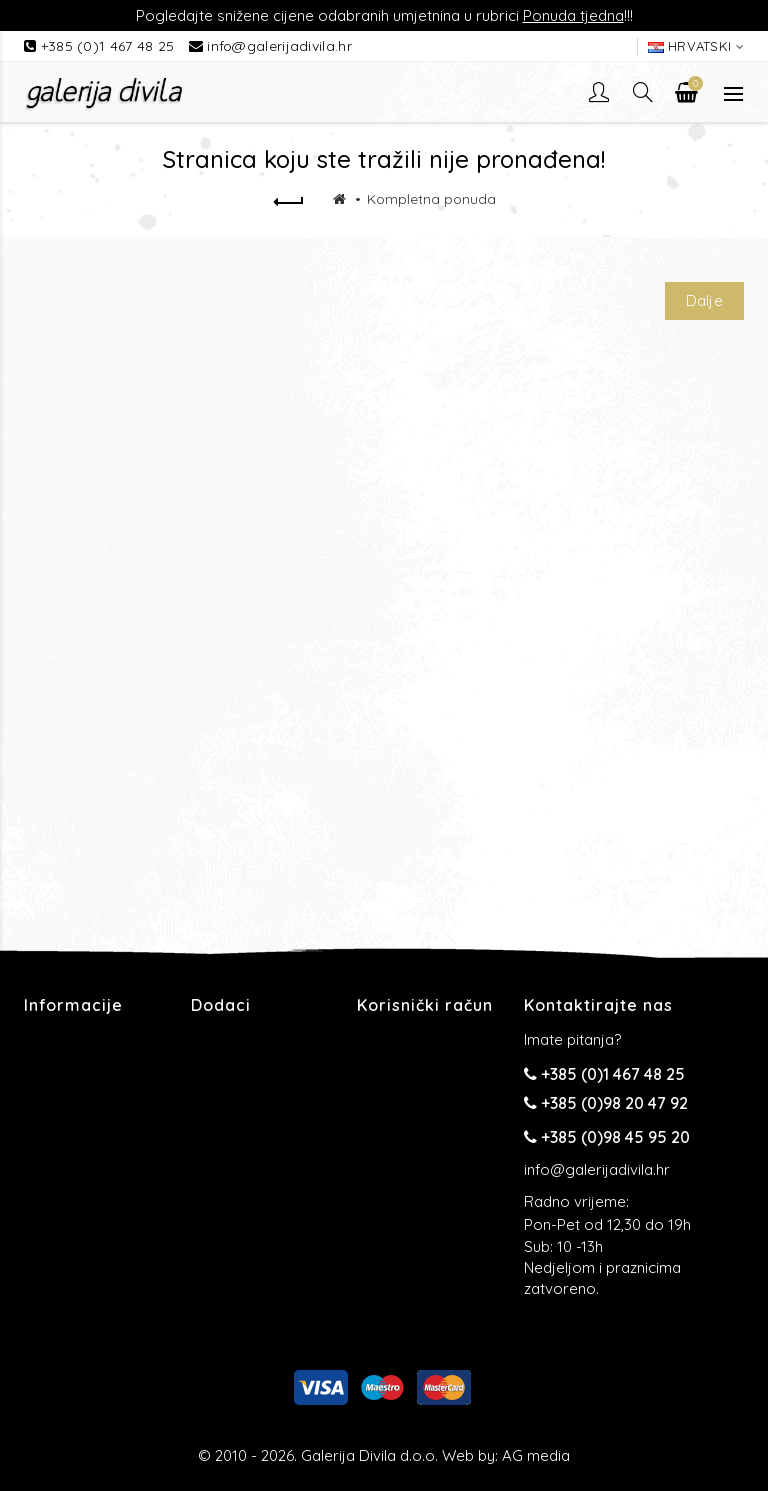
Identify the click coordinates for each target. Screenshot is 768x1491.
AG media (536, 1455)
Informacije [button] (73, 1005)
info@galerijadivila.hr (279, 46)
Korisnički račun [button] (425, 1005)
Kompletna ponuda (431, 199)
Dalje (705, 300)
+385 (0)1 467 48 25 (110, 46)
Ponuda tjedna (573, 15)
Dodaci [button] (221, 1005)
